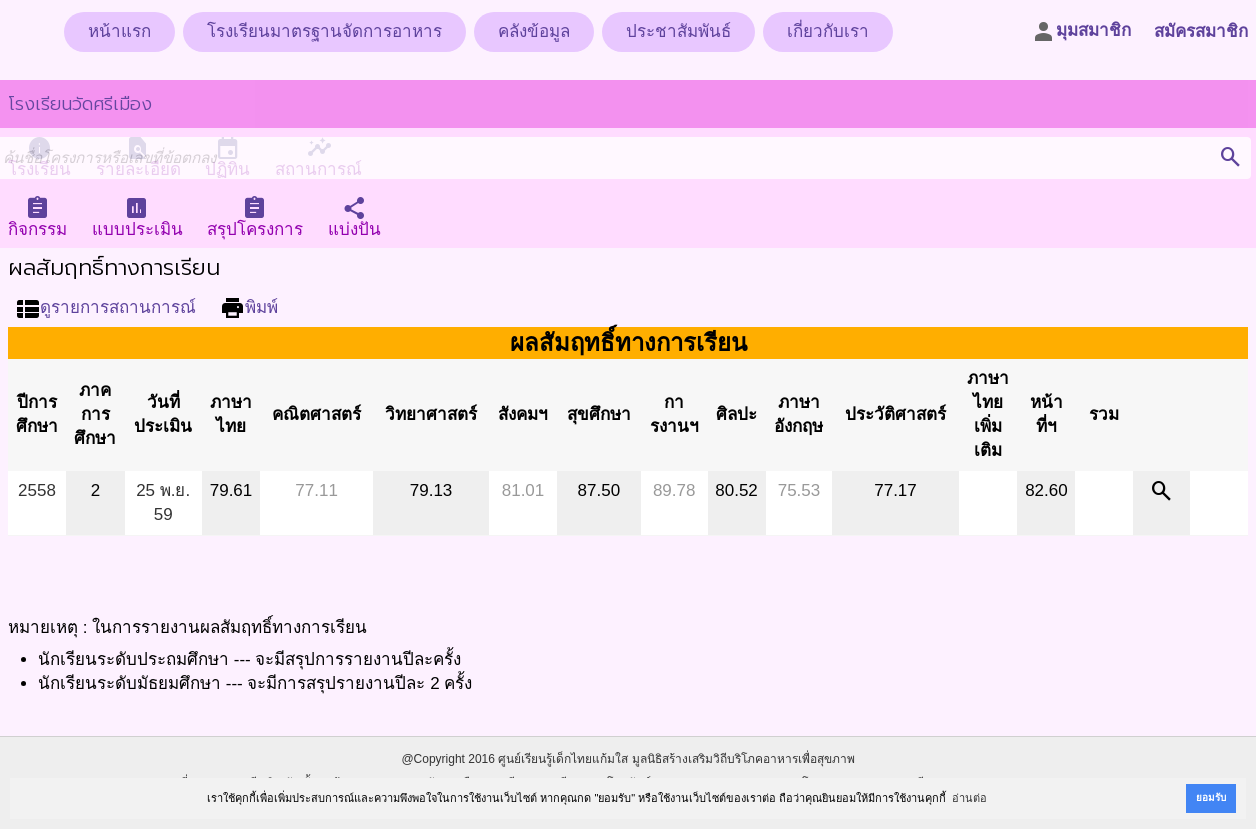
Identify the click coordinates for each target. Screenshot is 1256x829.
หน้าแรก (119, 31)
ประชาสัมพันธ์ (678, 31)
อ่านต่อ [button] (969, 798)
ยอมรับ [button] (1211, 797)
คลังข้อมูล (534, 31)
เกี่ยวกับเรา (828, 31)
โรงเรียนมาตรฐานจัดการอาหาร (324, 31)
